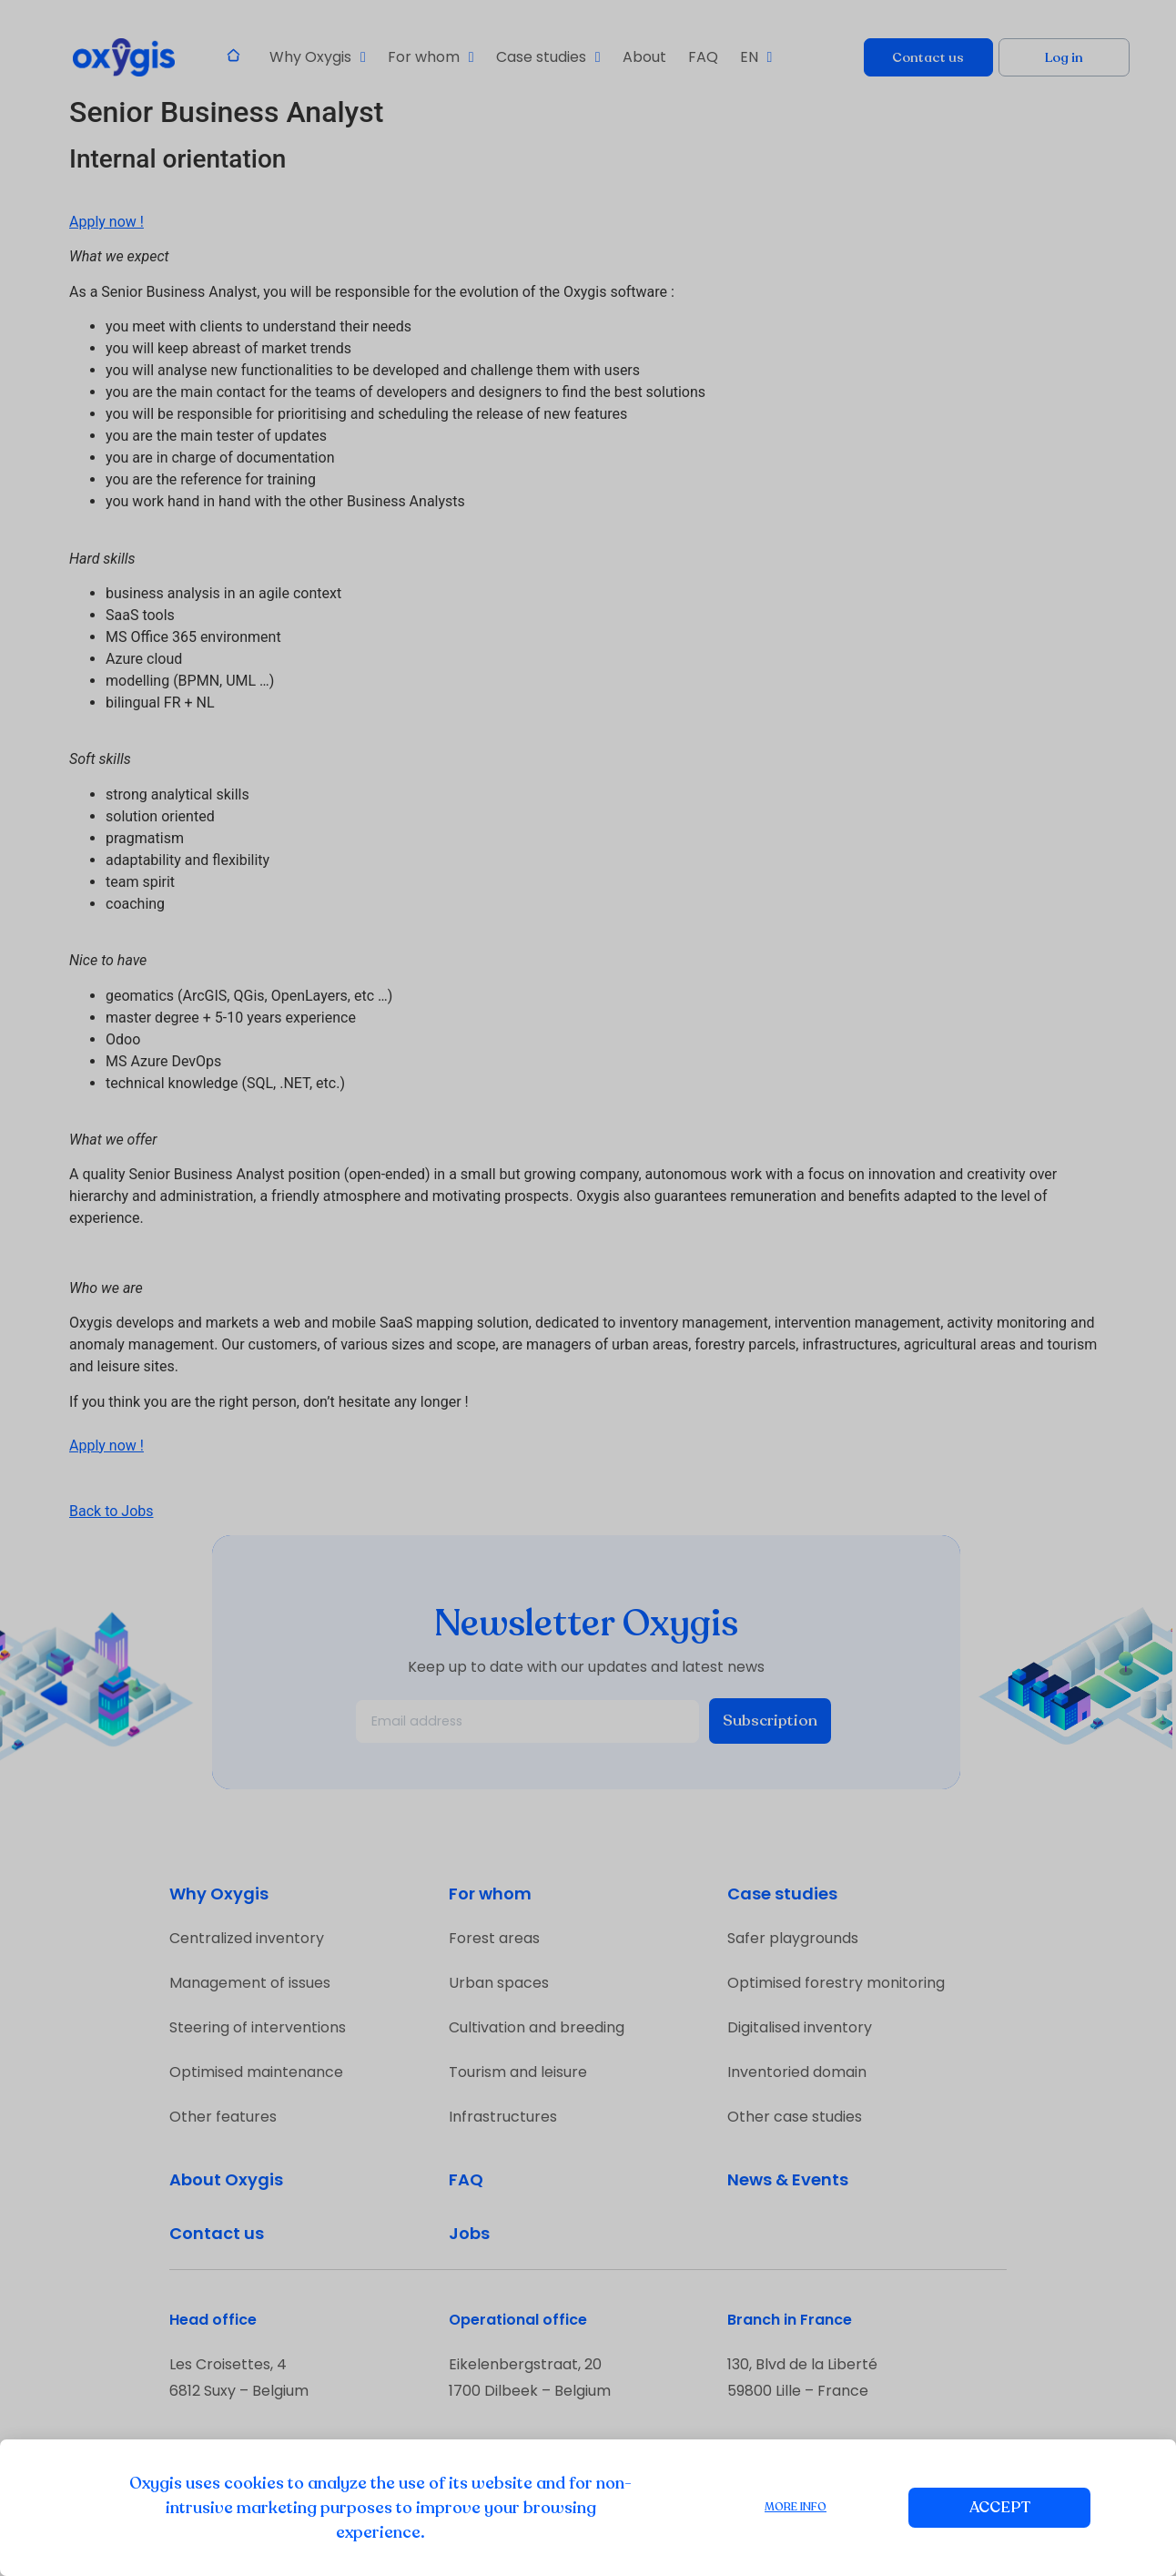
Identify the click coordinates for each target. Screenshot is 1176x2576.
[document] (588, 1288)
